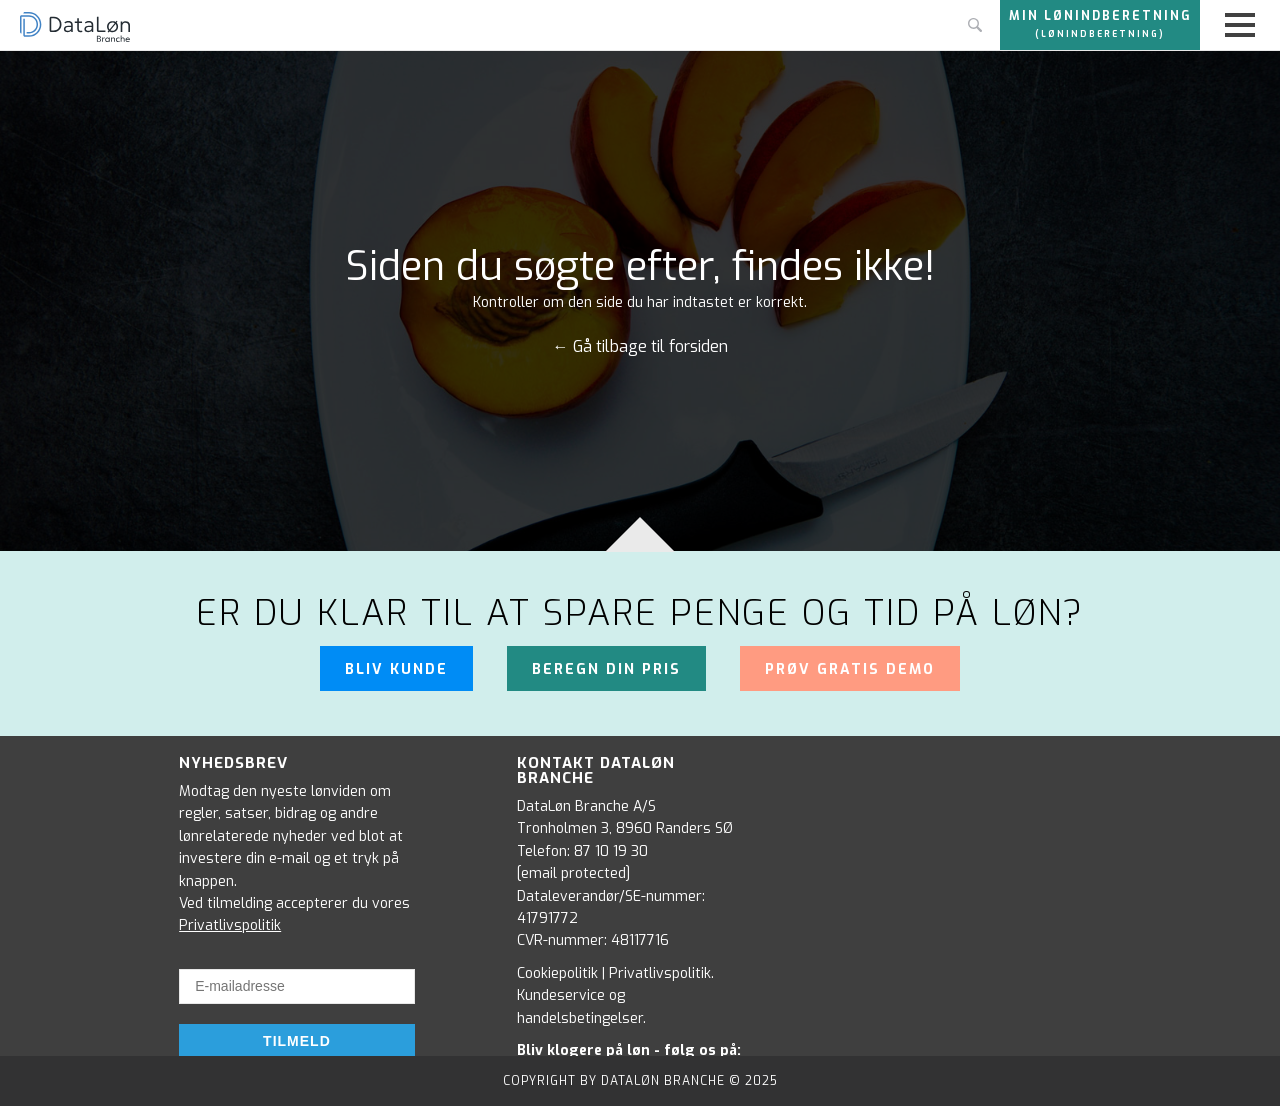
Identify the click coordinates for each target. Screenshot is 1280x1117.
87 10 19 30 (611, 851)
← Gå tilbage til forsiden (640, 347)
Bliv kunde (396, 669)
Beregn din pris (606, 669)
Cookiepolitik (557, 973)
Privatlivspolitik (230, 925)
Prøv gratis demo (850, 669)
